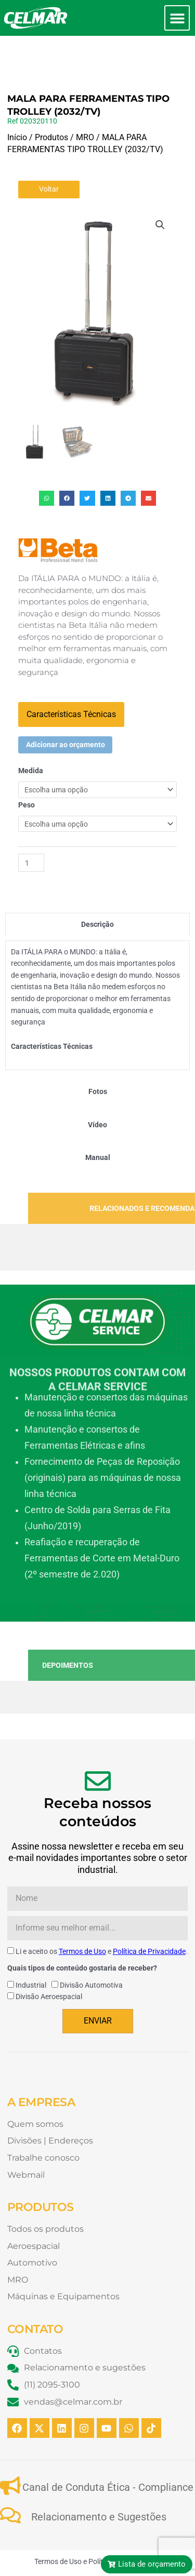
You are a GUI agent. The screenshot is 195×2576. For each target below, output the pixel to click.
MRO (85, 102)
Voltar (49, 154)
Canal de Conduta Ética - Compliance (107, 2452)
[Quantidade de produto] (31, 827)
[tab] (97, 889)
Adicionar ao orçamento (65, 709)
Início (17, 102)
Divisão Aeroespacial (49, 1961)
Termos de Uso (82, 1916)
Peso (26, 769)
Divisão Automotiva (91, 1950)
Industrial (31, 1950)
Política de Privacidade (149, 1916)
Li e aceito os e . (102, 1916)
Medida (30, 735)
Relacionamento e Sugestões (98, 2481)
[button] (177, 18)
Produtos (51, 102)
